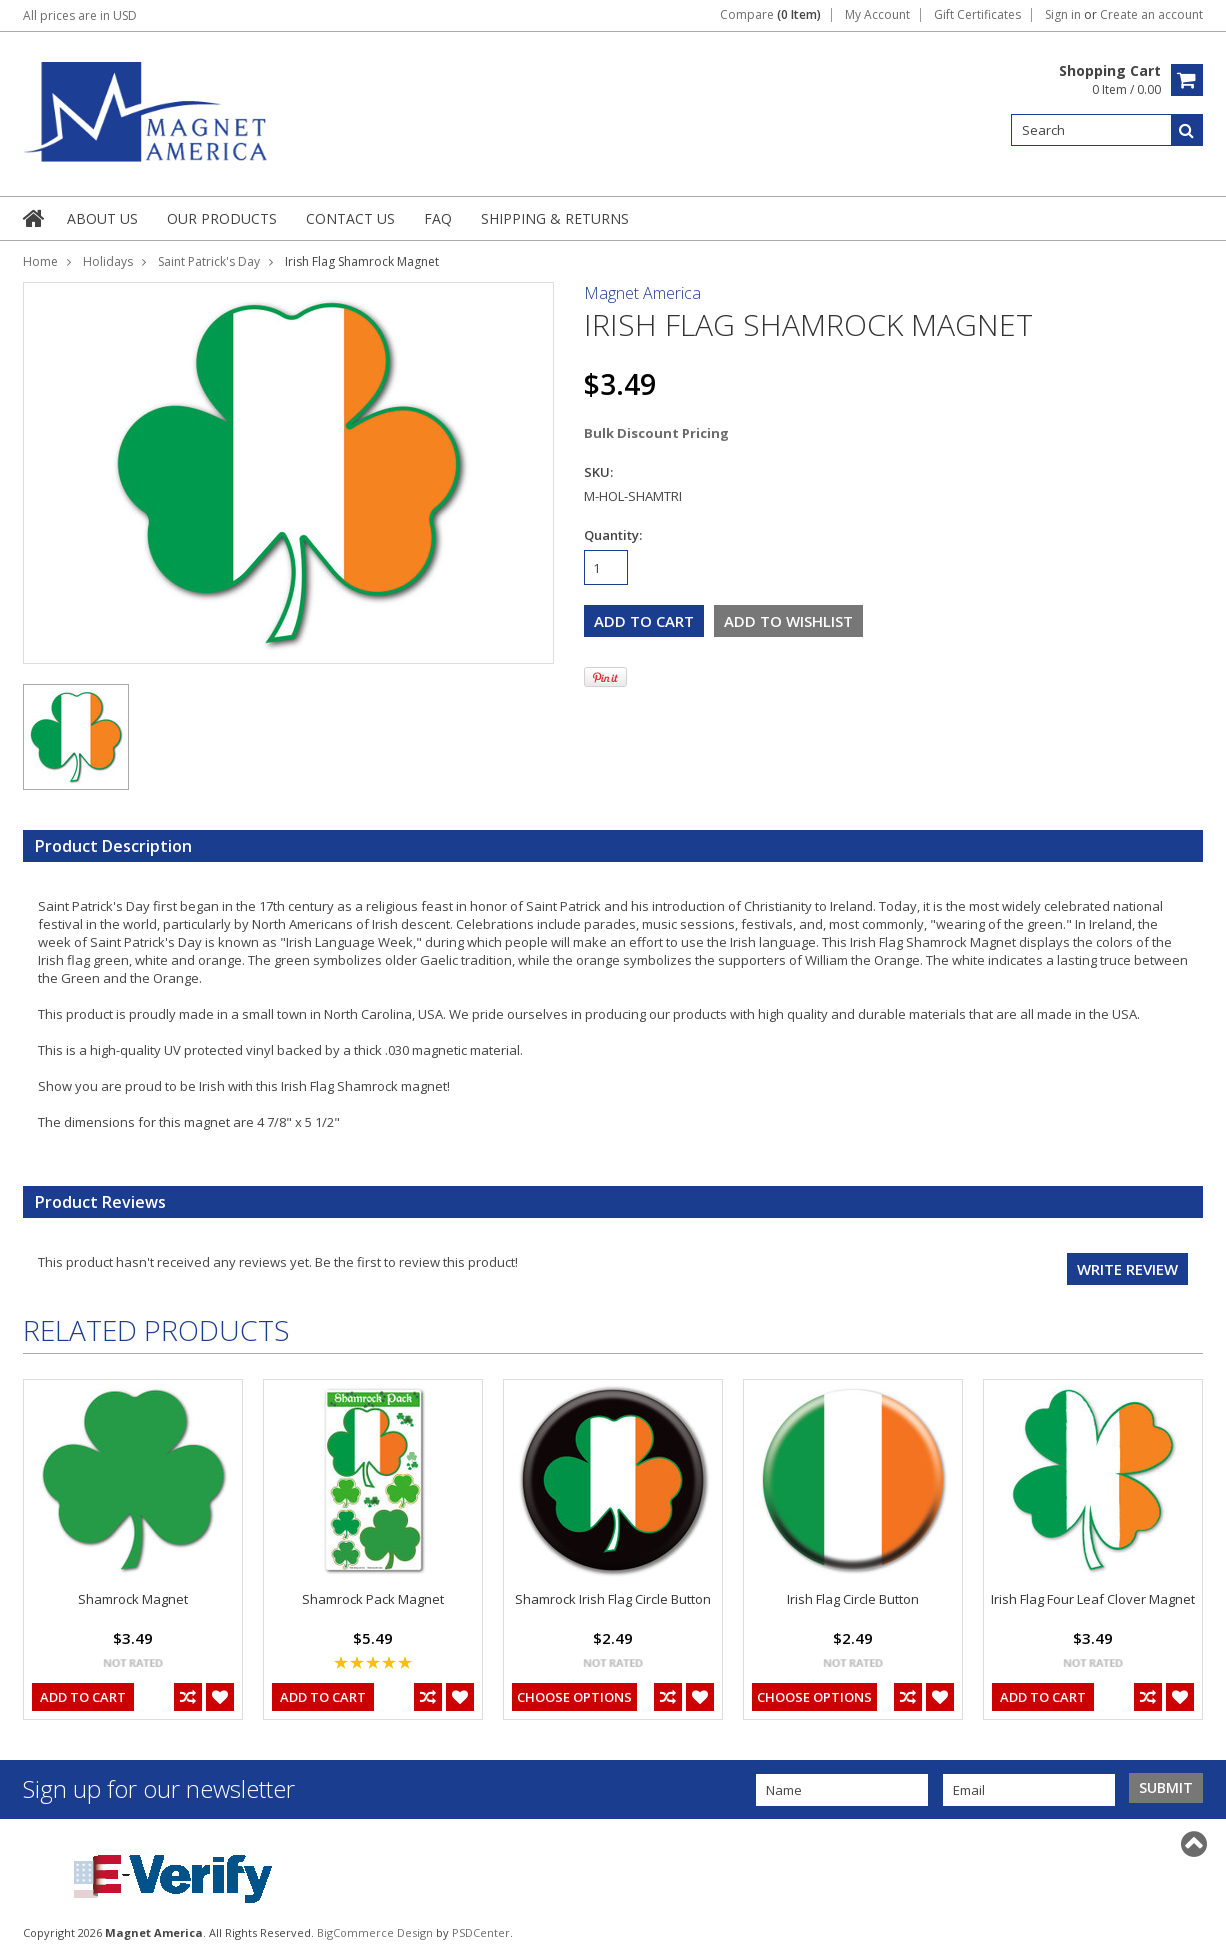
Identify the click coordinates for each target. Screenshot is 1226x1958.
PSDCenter (481, 1932)
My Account (877, 15)
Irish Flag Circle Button (853, 1599)
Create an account (1151, 15)
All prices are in (80, 15)
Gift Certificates (977, 15)
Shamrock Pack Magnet (373, 1599)
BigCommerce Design (375, 1932)
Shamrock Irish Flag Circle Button (613, 1599)
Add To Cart (83, 1697)
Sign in (1063, 15)
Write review (1127, 1269)
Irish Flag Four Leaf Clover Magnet (1093, 1599)
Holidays (108, 261)
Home (40, 261)
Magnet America (642, 293)
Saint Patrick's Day (209, 261)
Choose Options (574, 1697)
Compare (770, 15)
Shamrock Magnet (133, 1599)
